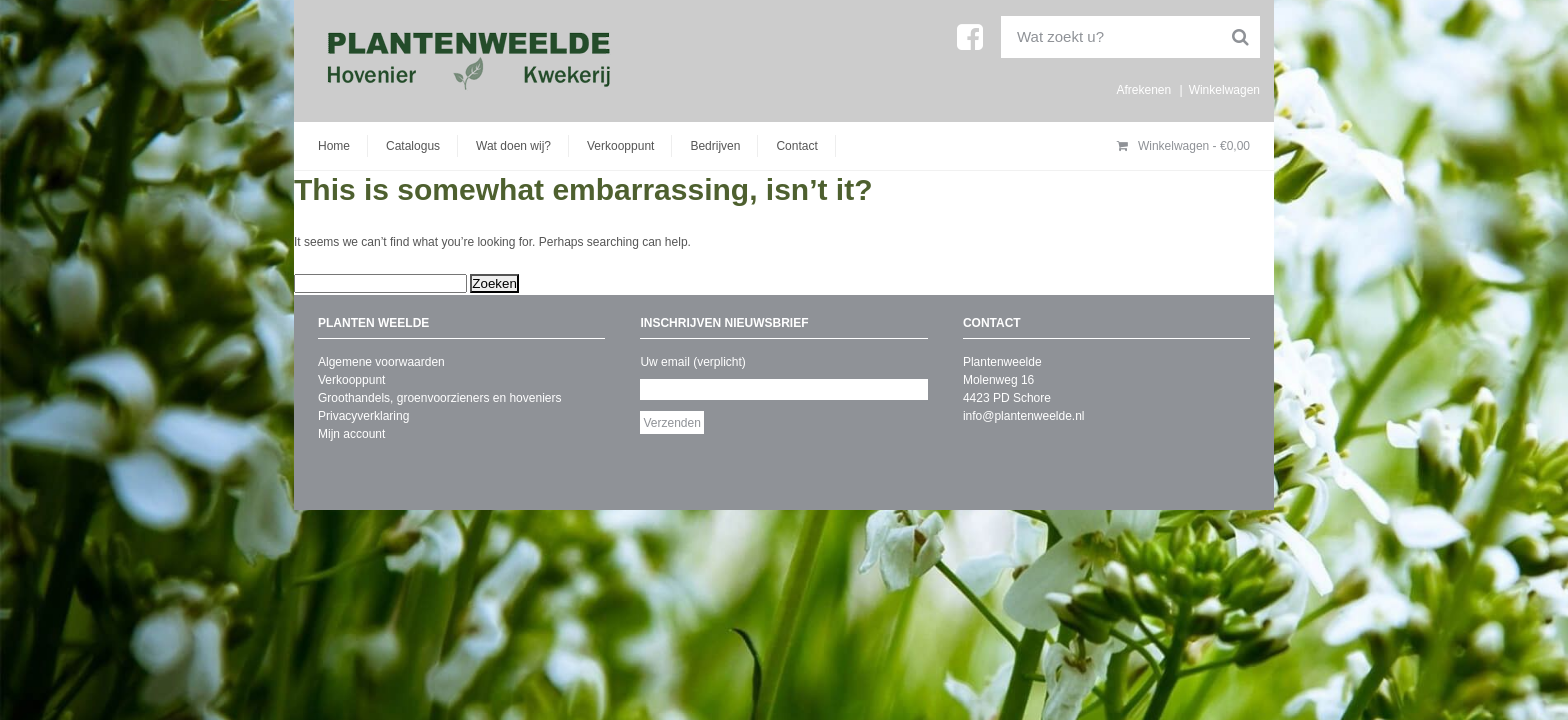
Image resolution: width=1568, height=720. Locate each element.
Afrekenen (1143, 90)
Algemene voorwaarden (381, 362)
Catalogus (413, 146)
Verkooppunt (620, 146)
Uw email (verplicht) (692, 362)
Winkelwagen (1224, 90)
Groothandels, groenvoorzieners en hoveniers (439, 398)
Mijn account (351, 434)
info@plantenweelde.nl (1024, 416)
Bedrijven (715, 146)
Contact (796, 146)
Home (334, 146)
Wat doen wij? (513, 146)
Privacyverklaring (363, 416)
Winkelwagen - (1183, 146)
